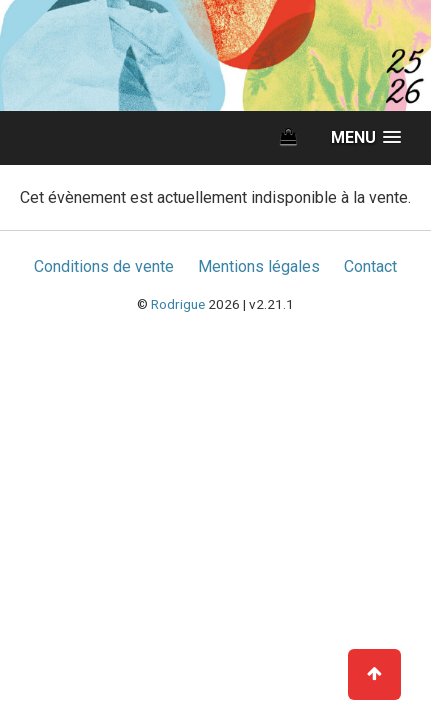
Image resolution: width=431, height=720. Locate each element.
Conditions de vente (104, 266)
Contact (370, 266)
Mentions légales (259, 266)
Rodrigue (178, 304)
